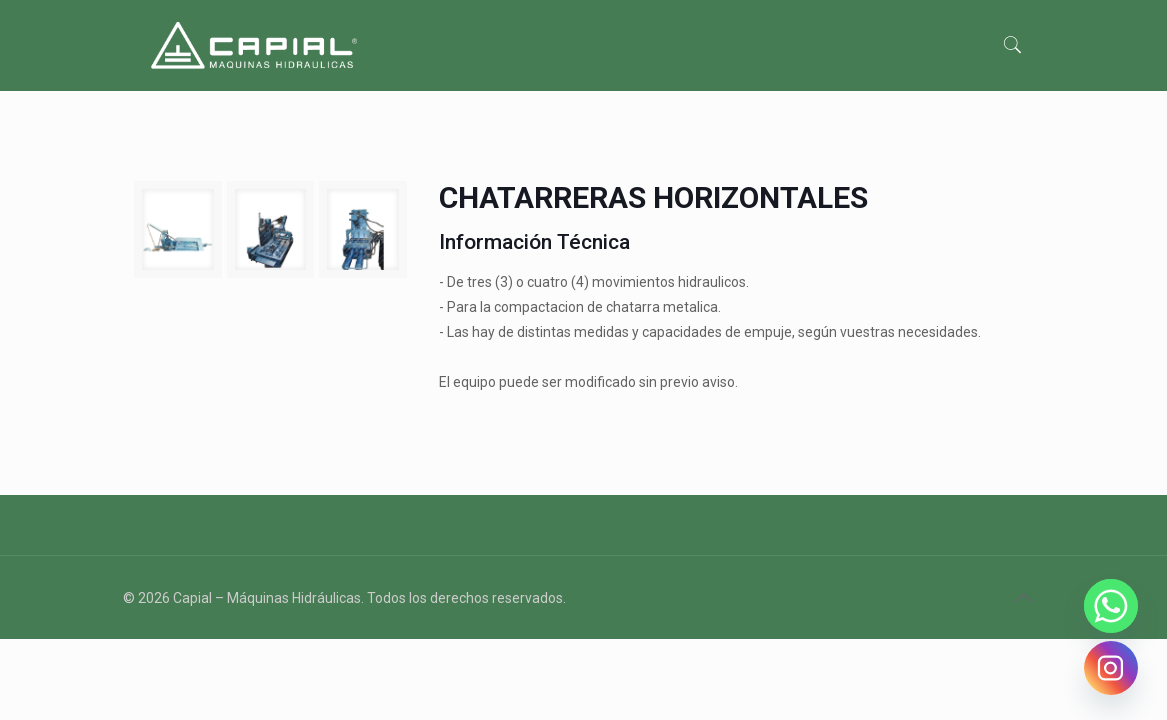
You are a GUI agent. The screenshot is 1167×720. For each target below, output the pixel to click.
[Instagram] (1111, 668)
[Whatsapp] (1111, 606)
